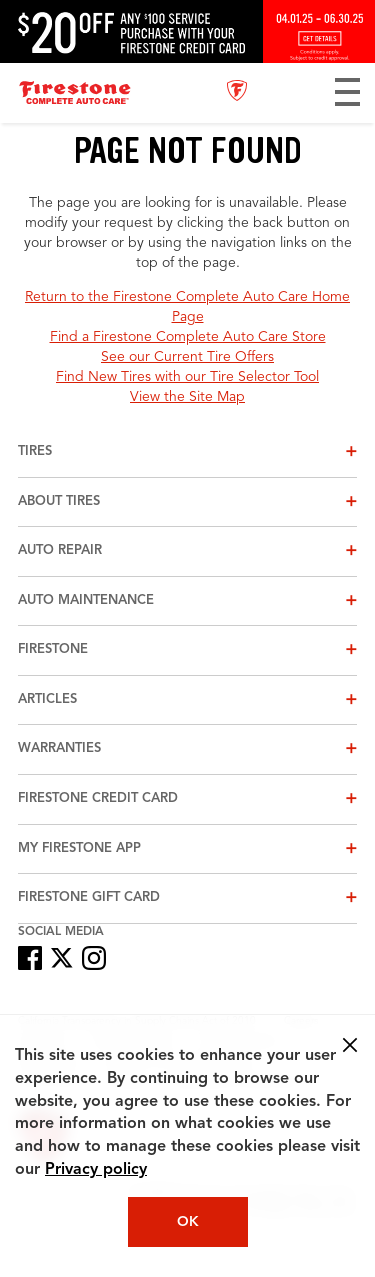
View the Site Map (187, 397)
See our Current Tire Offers (187, 357)
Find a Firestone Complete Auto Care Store (188, 337)
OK (188, 1222)
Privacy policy (96, 1170)
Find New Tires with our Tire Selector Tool (187, 377)
